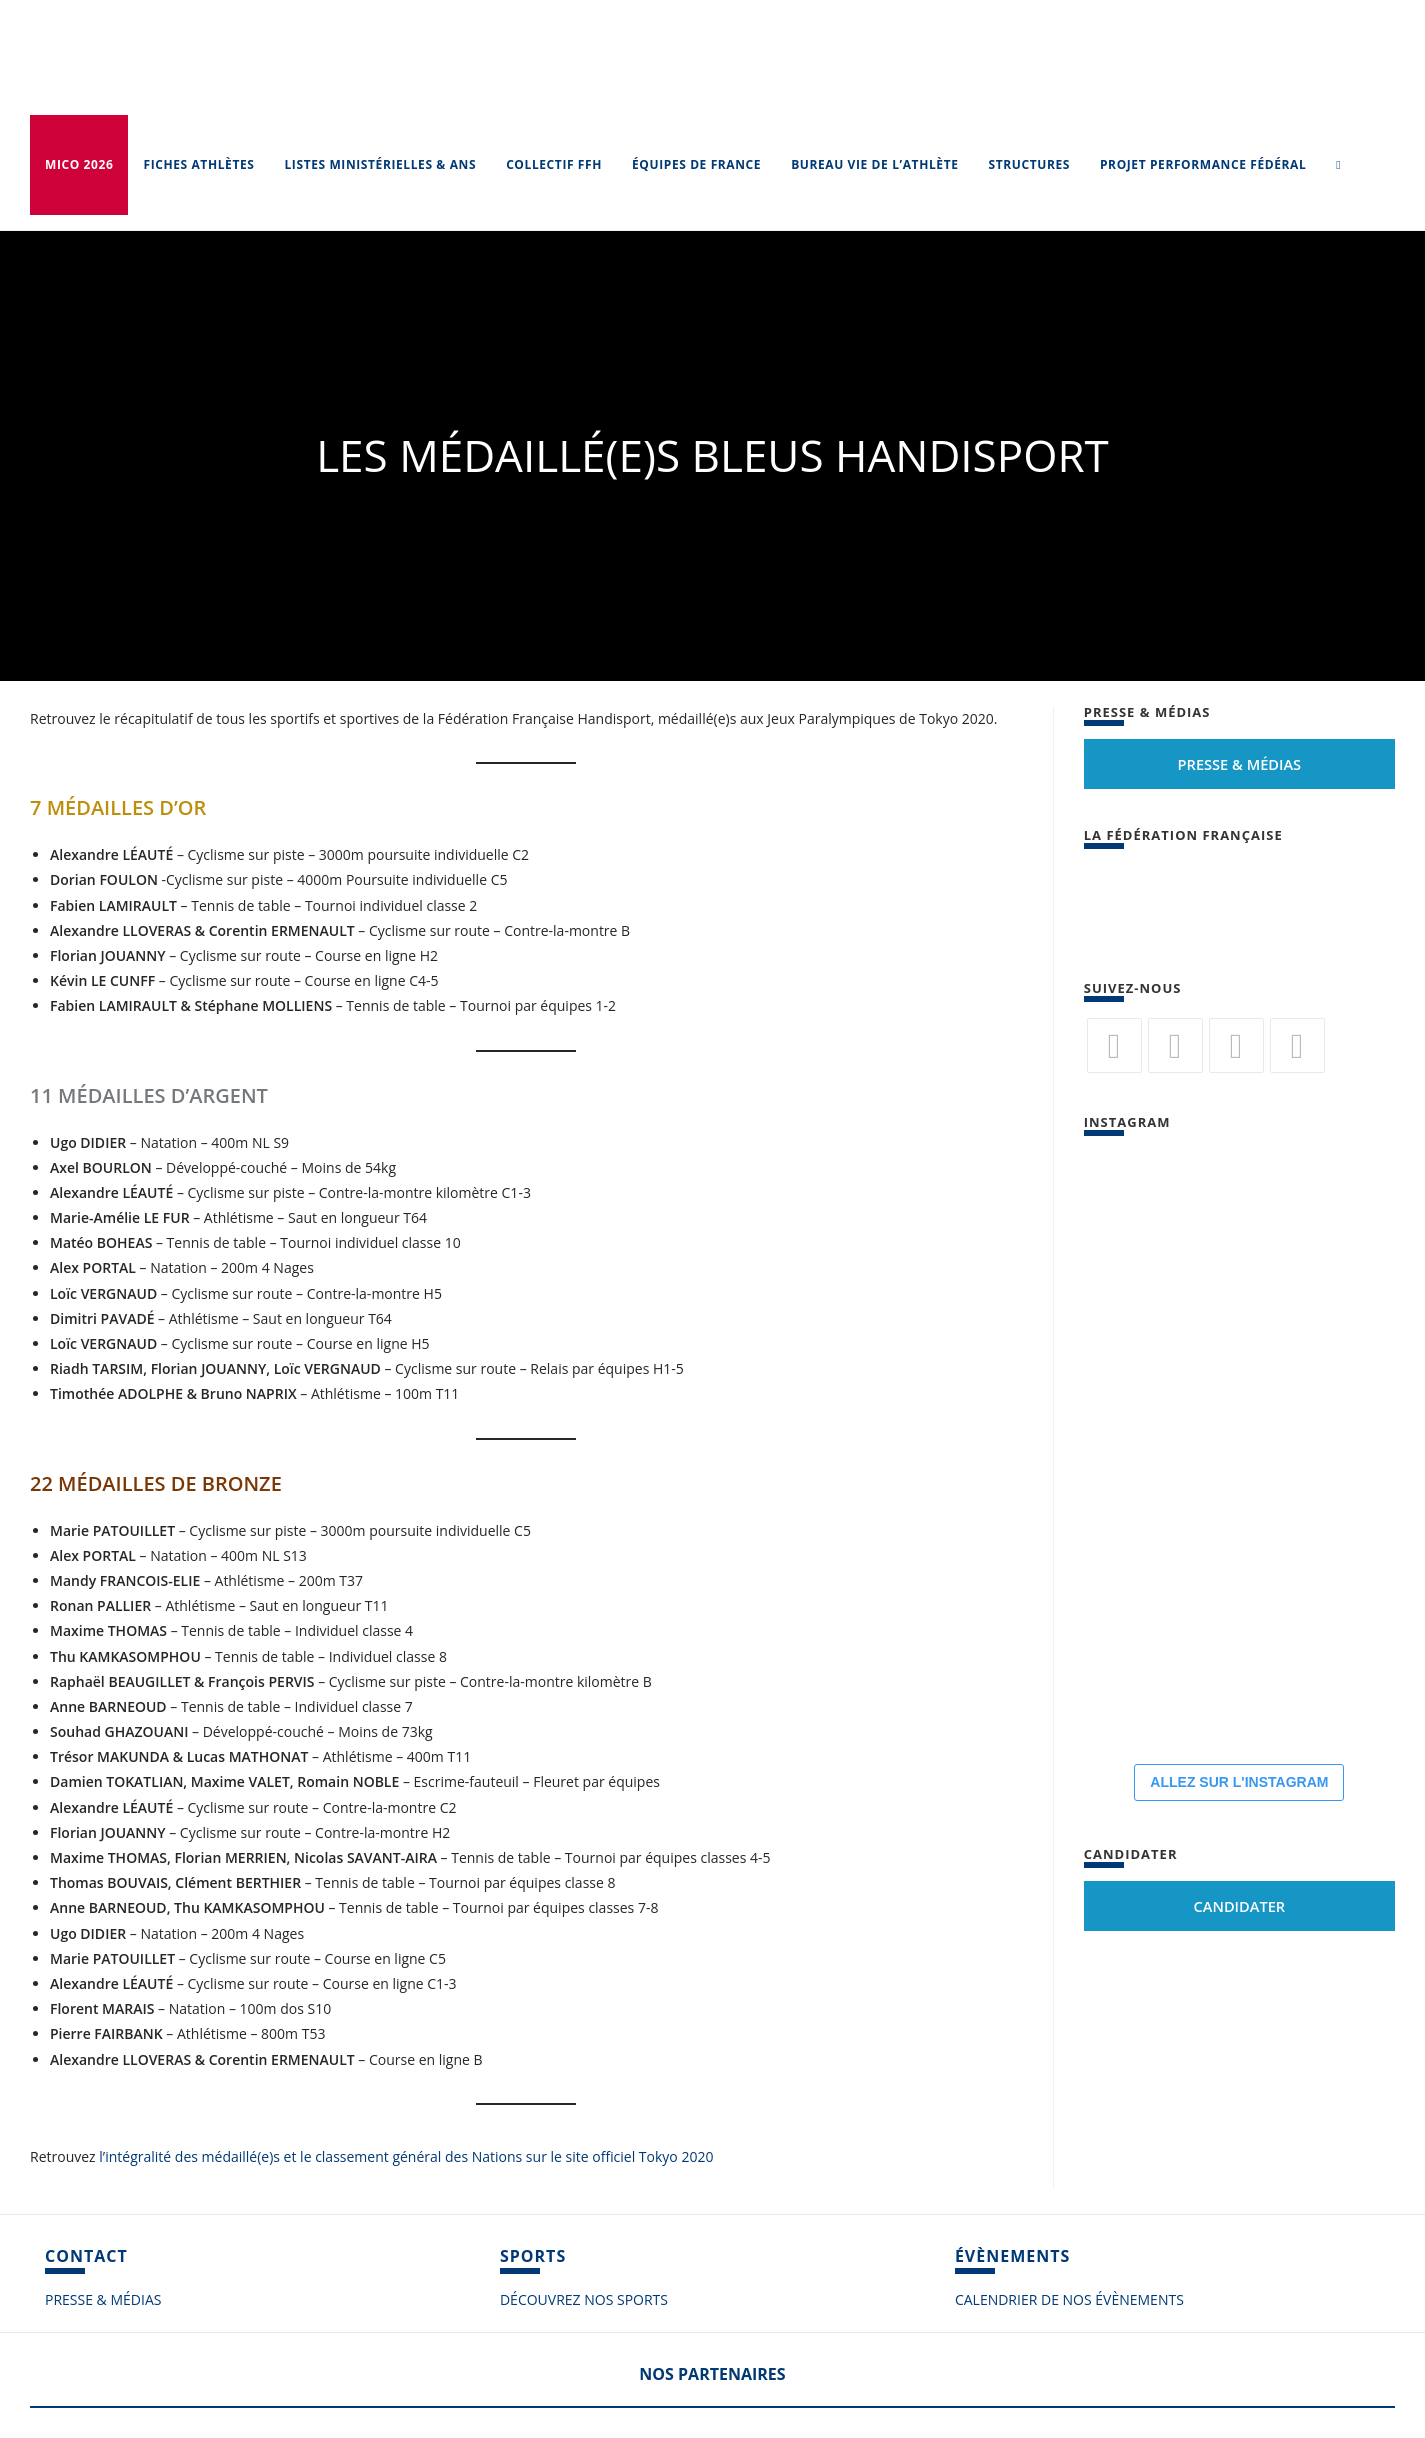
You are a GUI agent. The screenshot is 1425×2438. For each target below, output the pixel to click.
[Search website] (1338, 165)
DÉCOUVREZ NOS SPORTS (584, 2299)
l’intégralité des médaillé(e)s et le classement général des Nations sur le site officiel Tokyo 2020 (406, 2156)
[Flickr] (1236, 1045)
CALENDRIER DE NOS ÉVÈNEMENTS (1069, 2299)
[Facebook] (1175, 1045)
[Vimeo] (1297, 1045)
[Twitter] (1114, 1045)
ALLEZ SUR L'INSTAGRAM (1239, 1782)
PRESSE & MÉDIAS (103, 2299)
